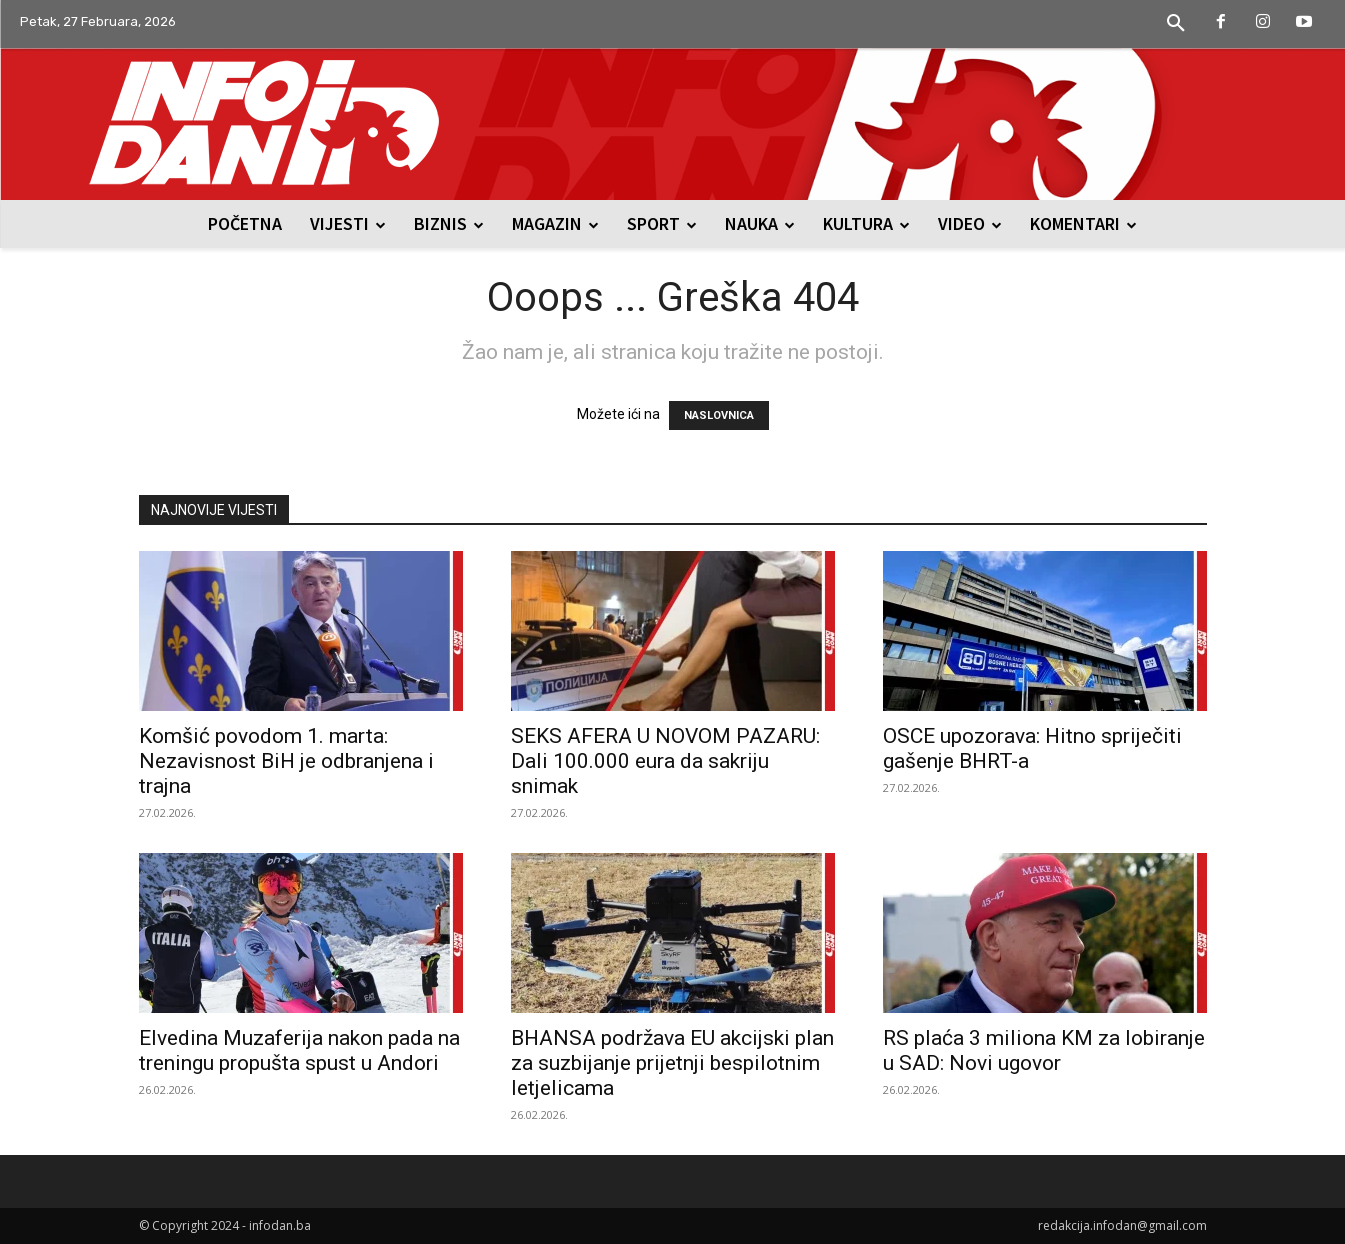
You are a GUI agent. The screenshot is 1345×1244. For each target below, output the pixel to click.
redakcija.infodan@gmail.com (1122, 1225)
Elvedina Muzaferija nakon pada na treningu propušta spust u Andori (299, 1050)
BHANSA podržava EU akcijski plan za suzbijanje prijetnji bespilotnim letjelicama (672, 1063)
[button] (1176, 24)
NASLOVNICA (719, 415)
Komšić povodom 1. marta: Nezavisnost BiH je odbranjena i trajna (286, 761)
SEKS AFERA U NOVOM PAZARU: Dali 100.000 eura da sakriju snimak (665, 761)
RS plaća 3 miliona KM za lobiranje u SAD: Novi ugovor (1044, 1050)
